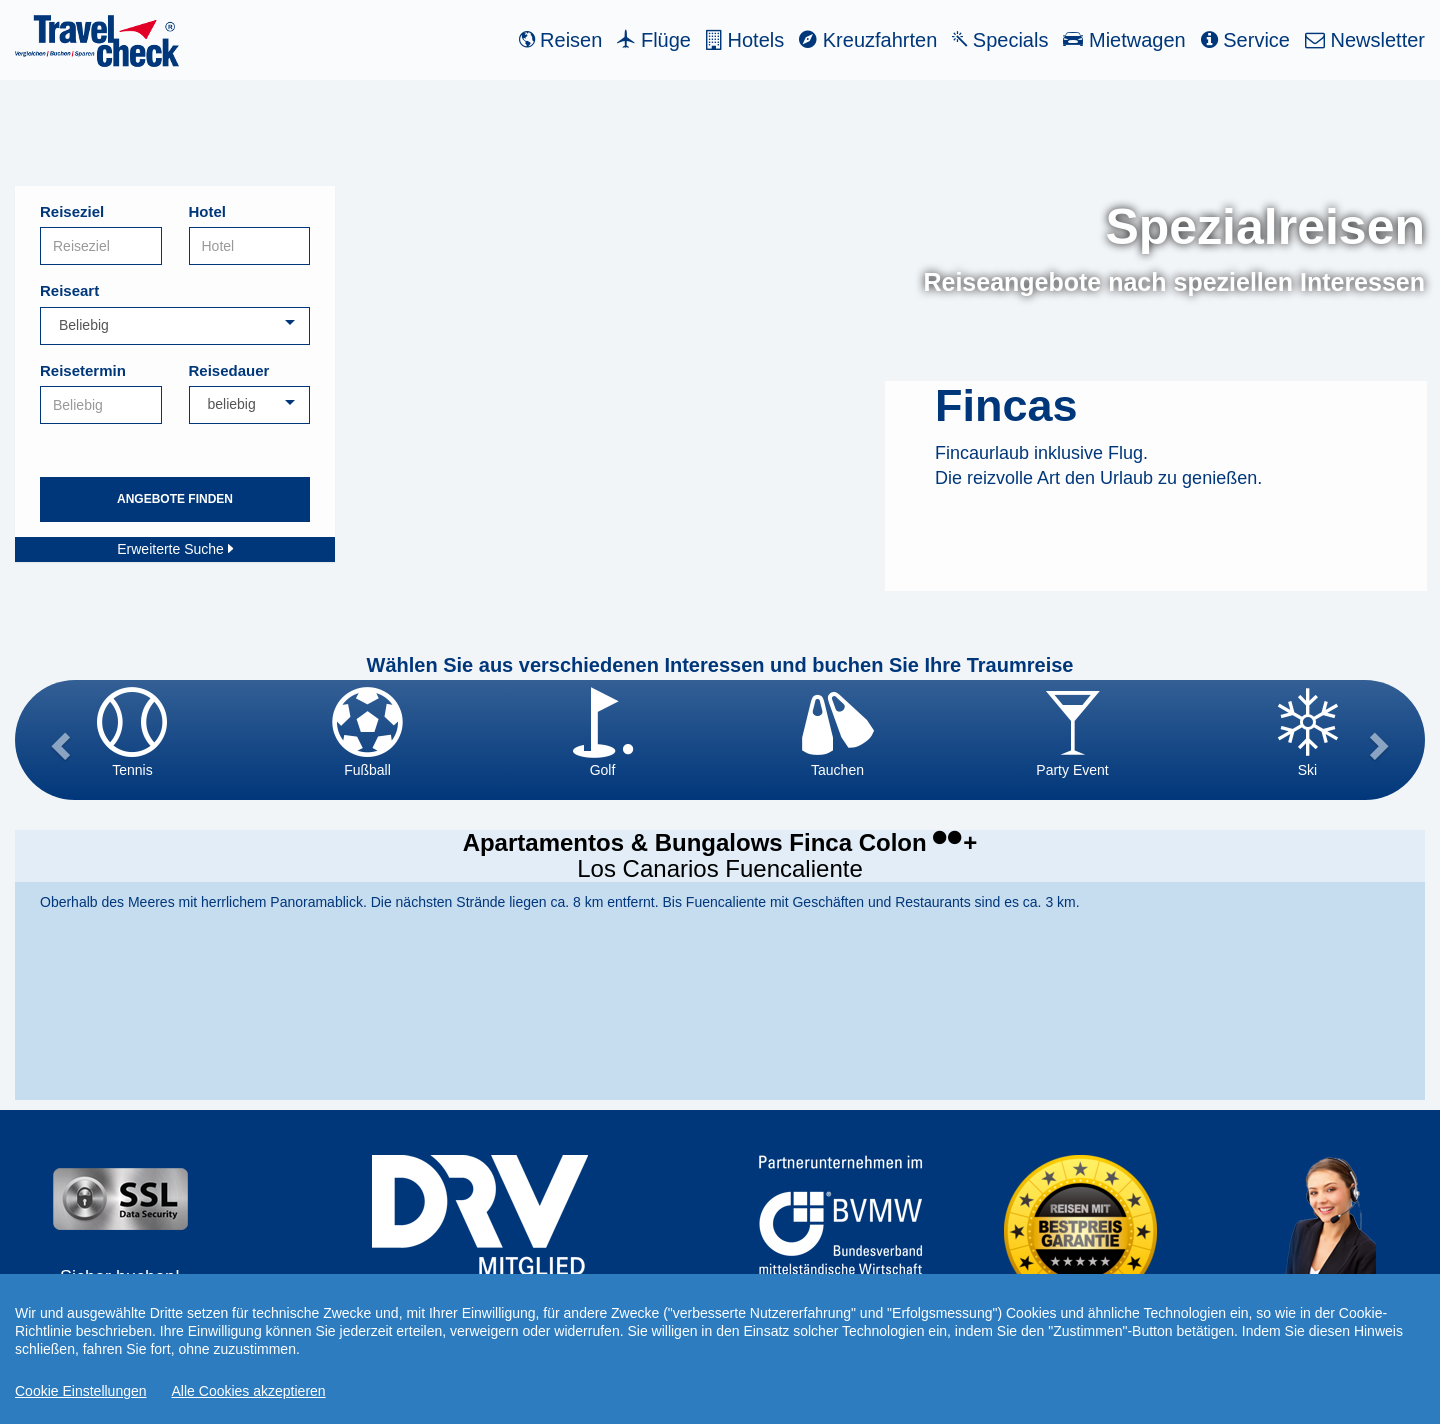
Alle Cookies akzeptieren (249, 1391)
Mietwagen (1124, 40)
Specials (1000, 40)
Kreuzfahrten (868, 40)
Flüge (654, 40)
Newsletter (1365, 40)
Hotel (208, 211)
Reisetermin (83, 370)
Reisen (561, 40)
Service (1245, 40)
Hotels (745, 40)
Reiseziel (72, 211)
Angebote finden (175, 499)
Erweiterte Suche (175, 549)
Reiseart (69, 290)
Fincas (1006, 405)
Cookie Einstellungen (81, 1391)
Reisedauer (229, 370)
